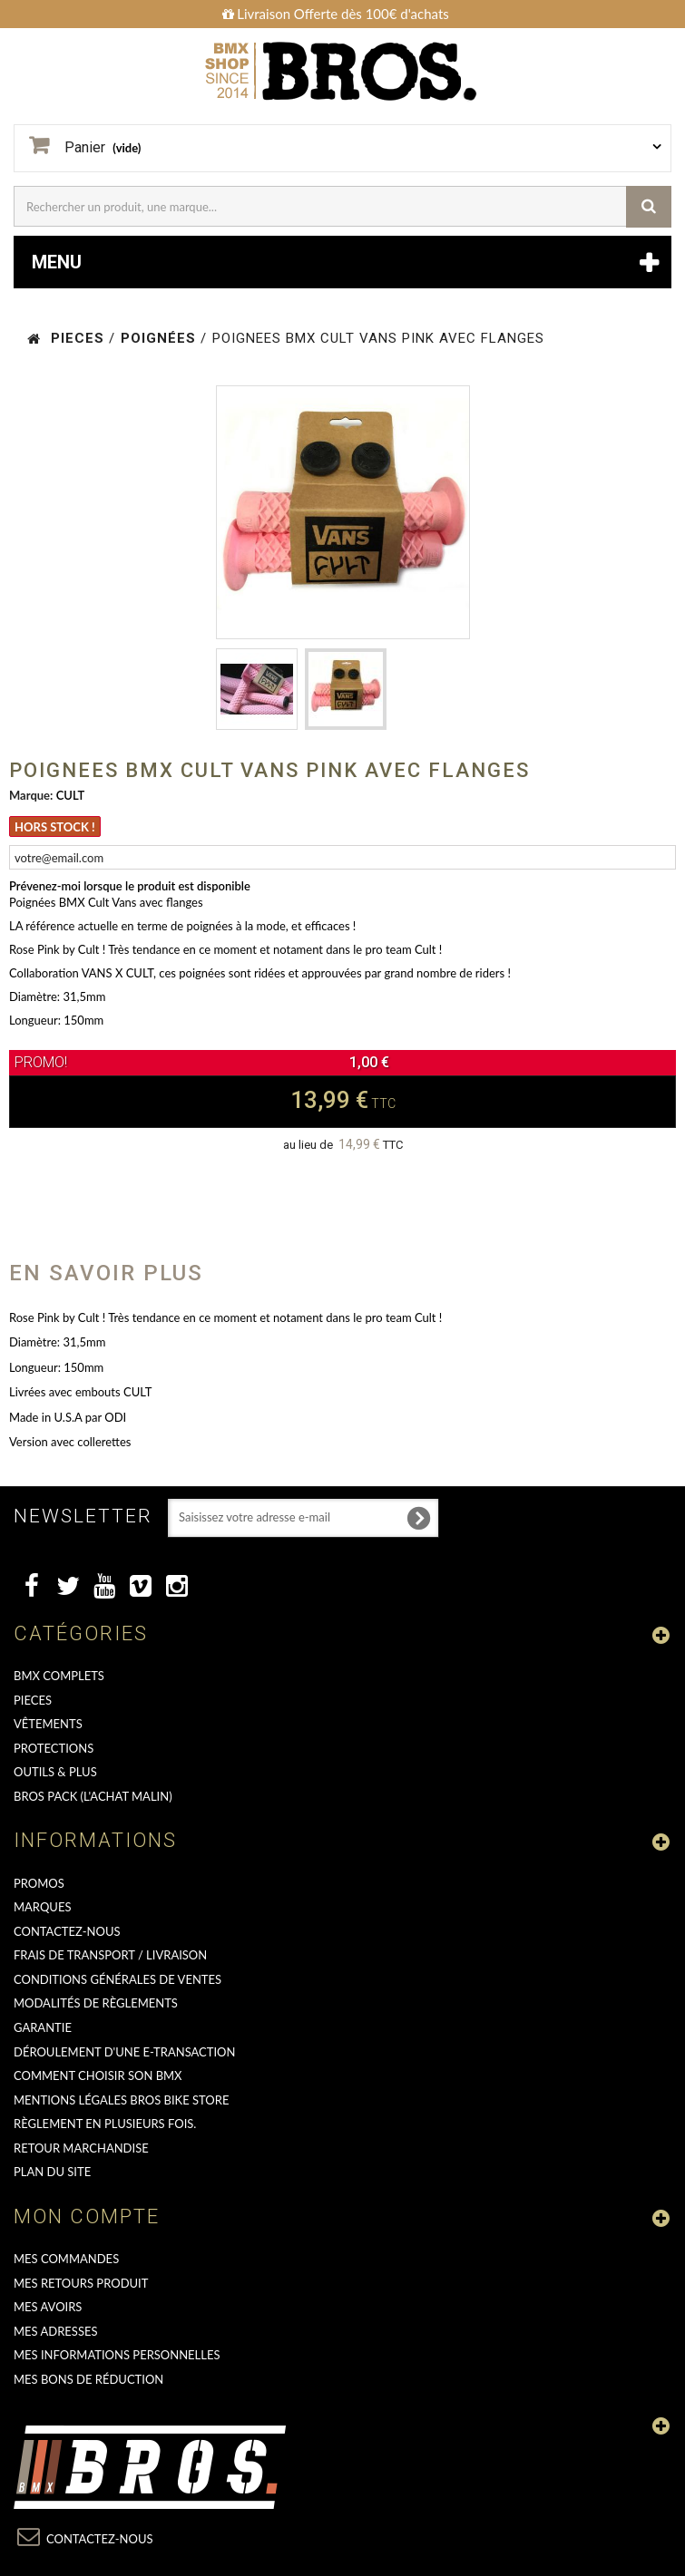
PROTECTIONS (53, 1748)
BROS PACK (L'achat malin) (93, 1796)
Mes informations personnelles (117, 2355)
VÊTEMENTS (48, 1723)
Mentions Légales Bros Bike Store (121, 2100)
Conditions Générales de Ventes (117, 1979)
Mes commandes (66, 2258)
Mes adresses (56, 2331)
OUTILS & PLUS (55, 1771)
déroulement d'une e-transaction (124, 2052)
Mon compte (87, 2216)
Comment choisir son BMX (98, 2075)
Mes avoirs (48, 2306)
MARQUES (42, 1907)
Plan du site (52, 2171)
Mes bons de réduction (88, 2379)
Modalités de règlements (96, 2003)
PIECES (33, 1700)
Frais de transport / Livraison (110, 1955)
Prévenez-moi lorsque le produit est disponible (129, 886)
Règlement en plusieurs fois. (105, 2123)
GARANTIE (43, 2027)
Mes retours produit (81, 2283)
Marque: (31, 795)
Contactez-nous (67, 1931)
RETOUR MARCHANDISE (81, 2148)
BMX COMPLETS (59, 1675)
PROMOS (39, 1883)
